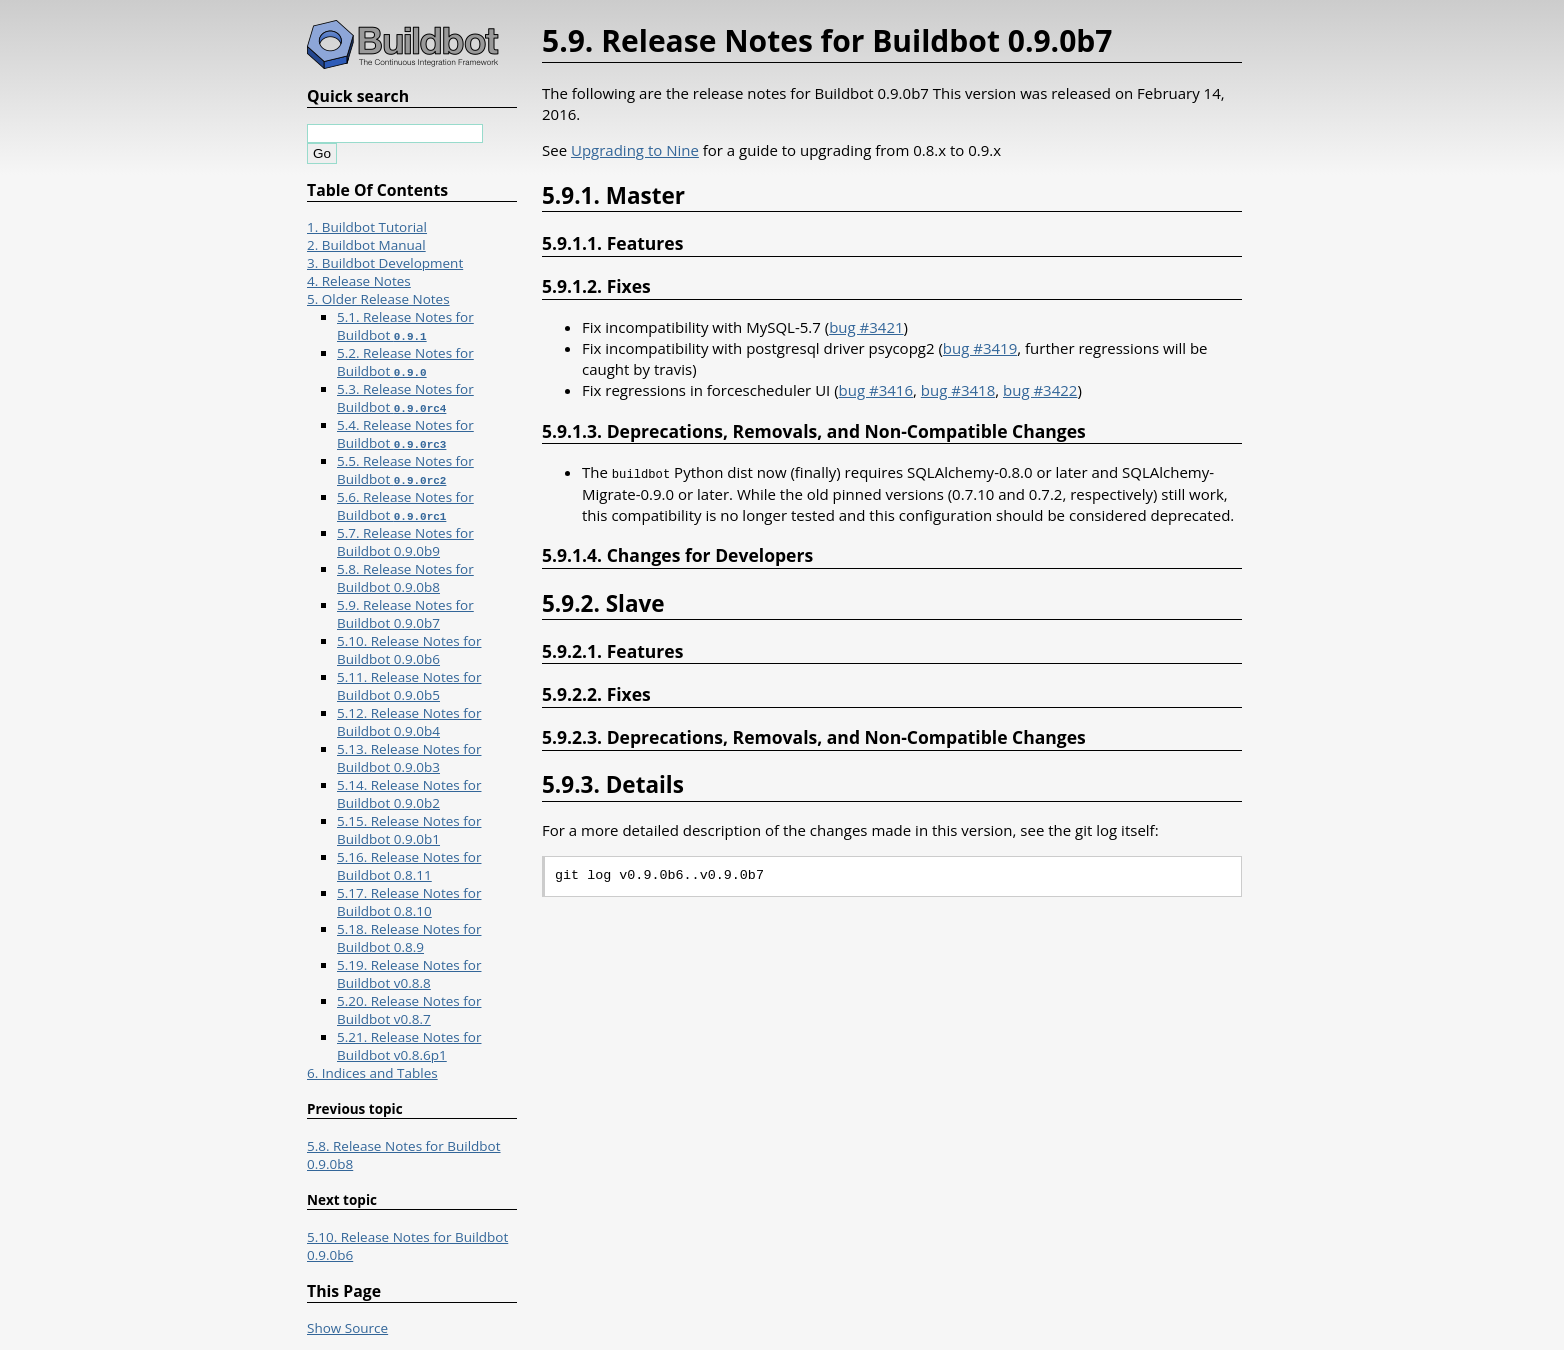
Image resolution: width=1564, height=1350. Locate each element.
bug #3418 (958, 390)
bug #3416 (876, 390)
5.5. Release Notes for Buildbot (405, 470)
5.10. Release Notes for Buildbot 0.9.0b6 (409, 650)
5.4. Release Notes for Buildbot (405, 434)
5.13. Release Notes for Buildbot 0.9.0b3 (409, 758)
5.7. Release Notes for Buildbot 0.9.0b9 (405, 542)
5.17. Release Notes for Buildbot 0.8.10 (409, 902)
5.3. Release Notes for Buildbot (405, 398)
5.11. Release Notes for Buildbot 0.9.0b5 (409, 686)
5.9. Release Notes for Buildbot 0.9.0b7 (405, 614)
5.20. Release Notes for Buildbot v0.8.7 (409, 1010)
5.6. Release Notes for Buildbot (405, 506)
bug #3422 (1040, 390)
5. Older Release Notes (378, 299)
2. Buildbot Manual (366, 245)
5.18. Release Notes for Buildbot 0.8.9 (409, 938)
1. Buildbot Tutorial (367, 227)
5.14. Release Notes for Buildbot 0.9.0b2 (409, 794)
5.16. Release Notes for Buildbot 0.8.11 (409, 866)
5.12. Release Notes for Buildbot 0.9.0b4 (409, 722)
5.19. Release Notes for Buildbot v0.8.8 (409, 974)
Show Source (347, 1328)
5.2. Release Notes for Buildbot (405, 362)
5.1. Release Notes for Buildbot (405, 326)
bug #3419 (980, 348)
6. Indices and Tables (372, 1073)
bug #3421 (866, 327)
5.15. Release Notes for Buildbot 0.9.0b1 (409, 830)
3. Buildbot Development (385, 263)
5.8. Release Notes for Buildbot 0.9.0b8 (405, 578)
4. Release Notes (359, 281)
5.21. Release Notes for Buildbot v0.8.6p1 (409, 1046)
